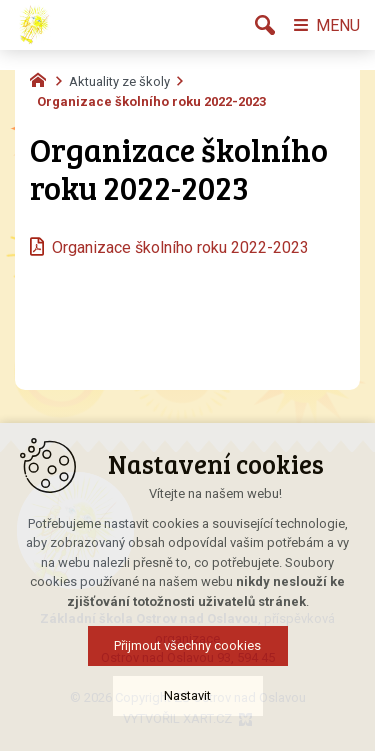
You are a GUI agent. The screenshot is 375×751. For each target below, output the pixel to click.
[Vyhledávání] (265, 25)
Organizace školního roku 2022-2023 (180, 247)
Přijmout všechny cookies (187, 694)
